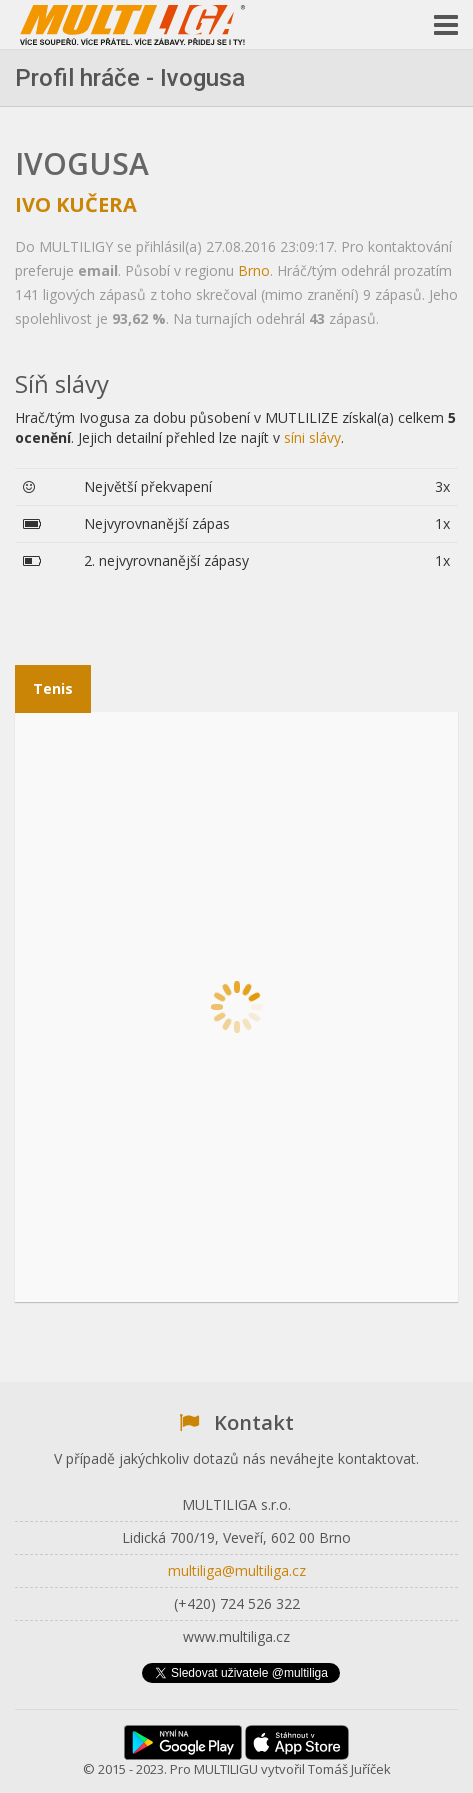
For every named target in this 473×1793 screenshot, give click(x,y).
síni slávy (312, 437)
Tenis (53, 688)
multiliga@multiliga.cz (237, 1570)
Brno (254, 270)
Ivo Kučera (76, 204)
